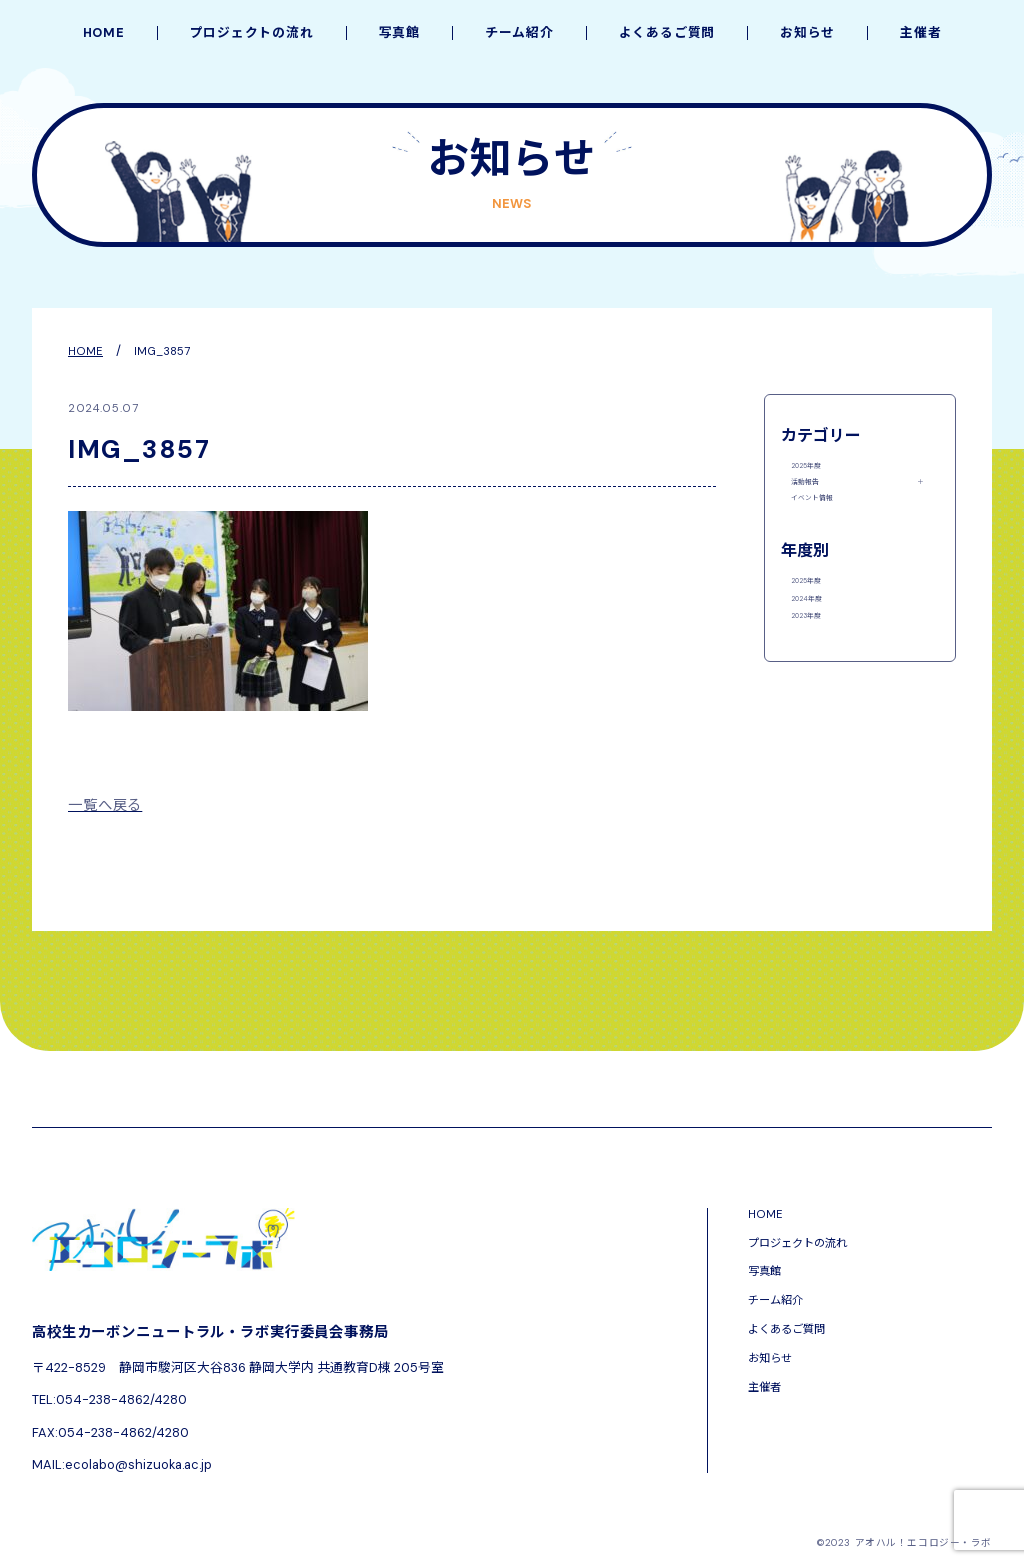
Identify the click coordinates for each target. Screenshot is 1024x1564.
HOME (104, 33)
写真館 (399, 33)
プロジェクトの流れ (252, 33)
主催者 (920, 33)
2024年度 (820, 658)
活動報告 (817, 499)
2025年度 (819, 469)
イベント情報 (830, 530)
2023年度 (819, 689)
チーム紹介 (519, 33)
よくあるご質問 (667, 33)
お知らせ (807, 33)
